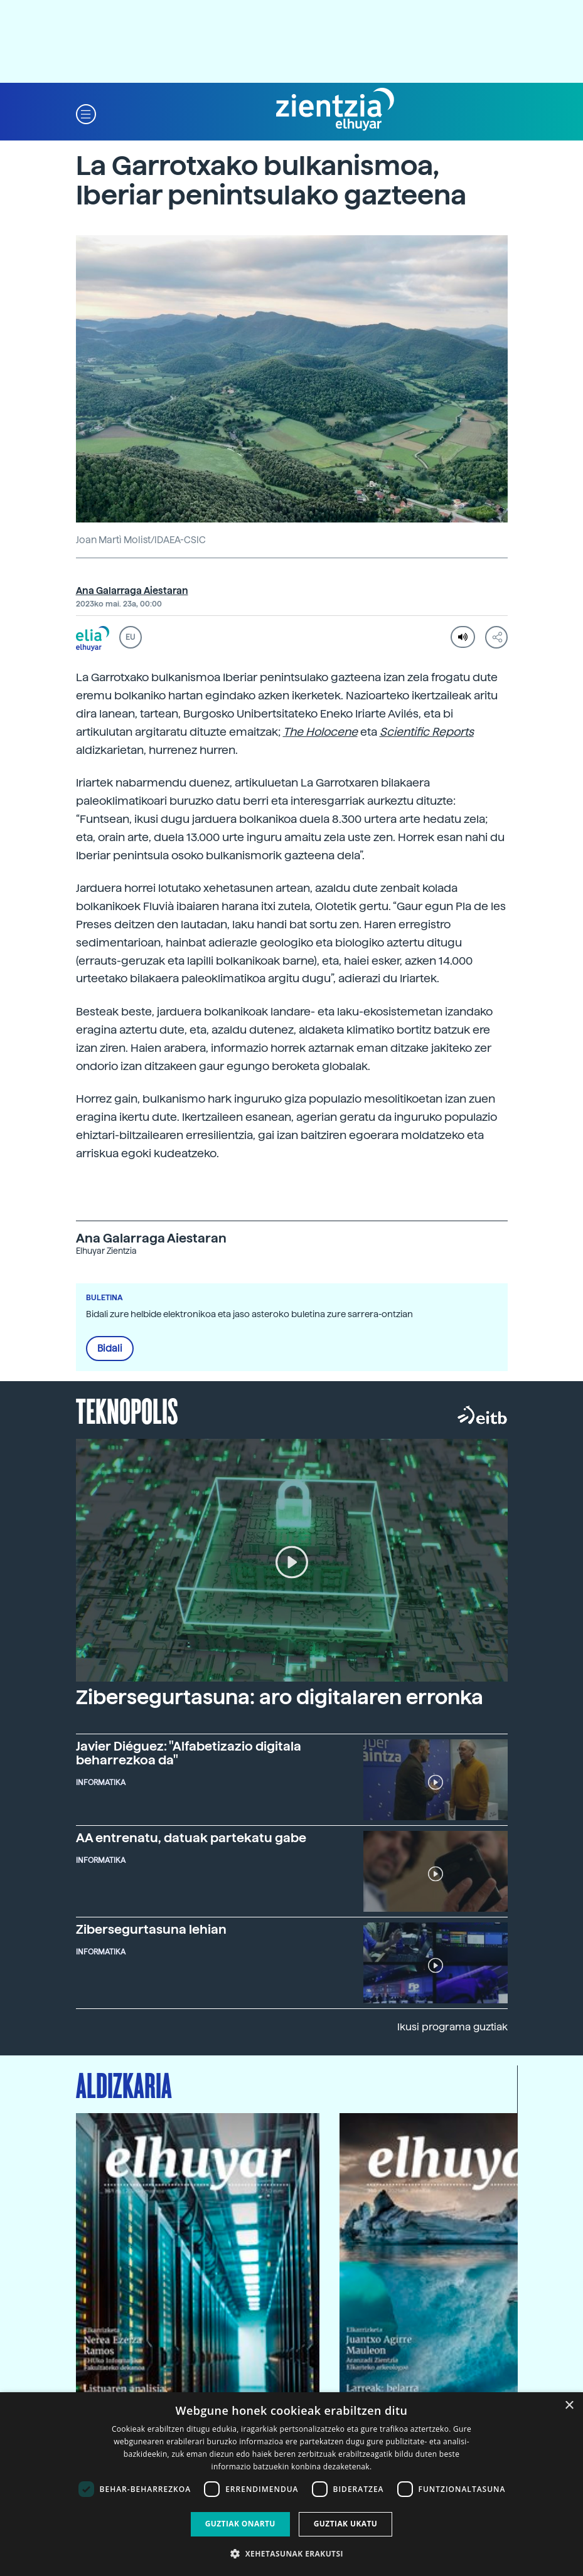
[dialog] (291, 2484)
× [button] (569, 2405)
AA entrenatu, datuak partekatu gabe (191, 1837)
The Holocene (320, 731)
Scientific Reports (427, 731)
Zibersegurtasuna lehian (151, 1929)
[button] (86, 113)
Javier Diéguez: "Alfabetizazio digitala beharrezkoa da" (188, 1753)
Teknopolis (127, 1410)
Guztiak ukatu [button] (346, 2523)
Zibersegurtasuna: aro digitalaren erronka (279, 1697)
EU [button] (130, 637)
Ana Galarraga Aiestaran (132, 590)
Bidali (109, 1348)
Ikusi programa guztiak (452, 2027)
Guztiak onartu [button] (240, 2523)
